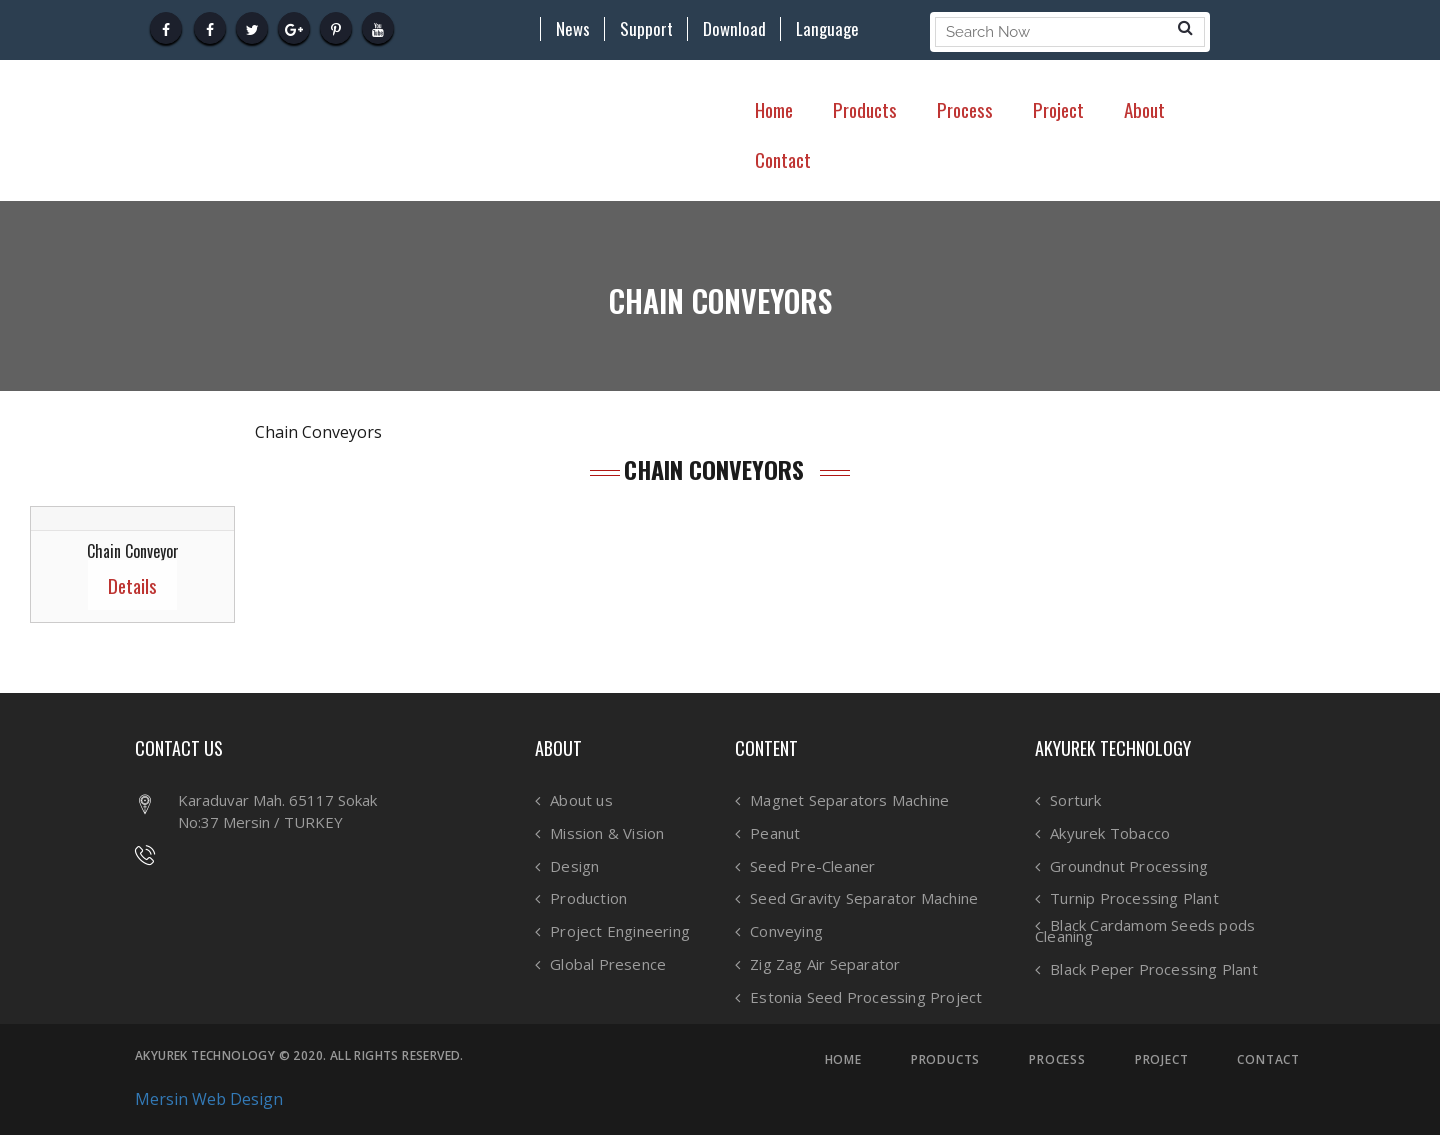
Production (588, 898)
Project (1058, 109)
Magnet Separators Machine (849, 800)
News (573, 29)
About (1144, 109)
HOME (843, 1060)
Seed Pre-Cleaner (812, 866)
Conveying (786, 931)
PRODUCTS (945, 1060)
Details (132, 585)
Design (574, 866)
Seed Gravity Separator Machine (864, 898)
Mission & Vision (607, 833)
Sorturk (1075, 800)
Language (827, 29)
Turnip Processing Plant (1134, 898)
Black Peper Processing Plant (1154, 969)
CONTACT (1268, 1060)
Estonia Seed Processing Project (866, 997)
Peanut (775, 833)
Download (734, 29)
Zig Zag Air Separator (825, 964)
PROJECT (1162, 1060)
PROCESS (1057, 1060)
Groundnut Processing (1129, 866)
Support (646, 29)
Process (965, 109)
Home (774, 109)
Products (865, 109)
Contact (783, 159)
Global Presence (608, 964)
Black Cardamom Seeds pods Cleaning (1145, 930)
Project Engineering (620, 931)
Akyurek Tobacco (1110, 833)
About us (581, 800)
